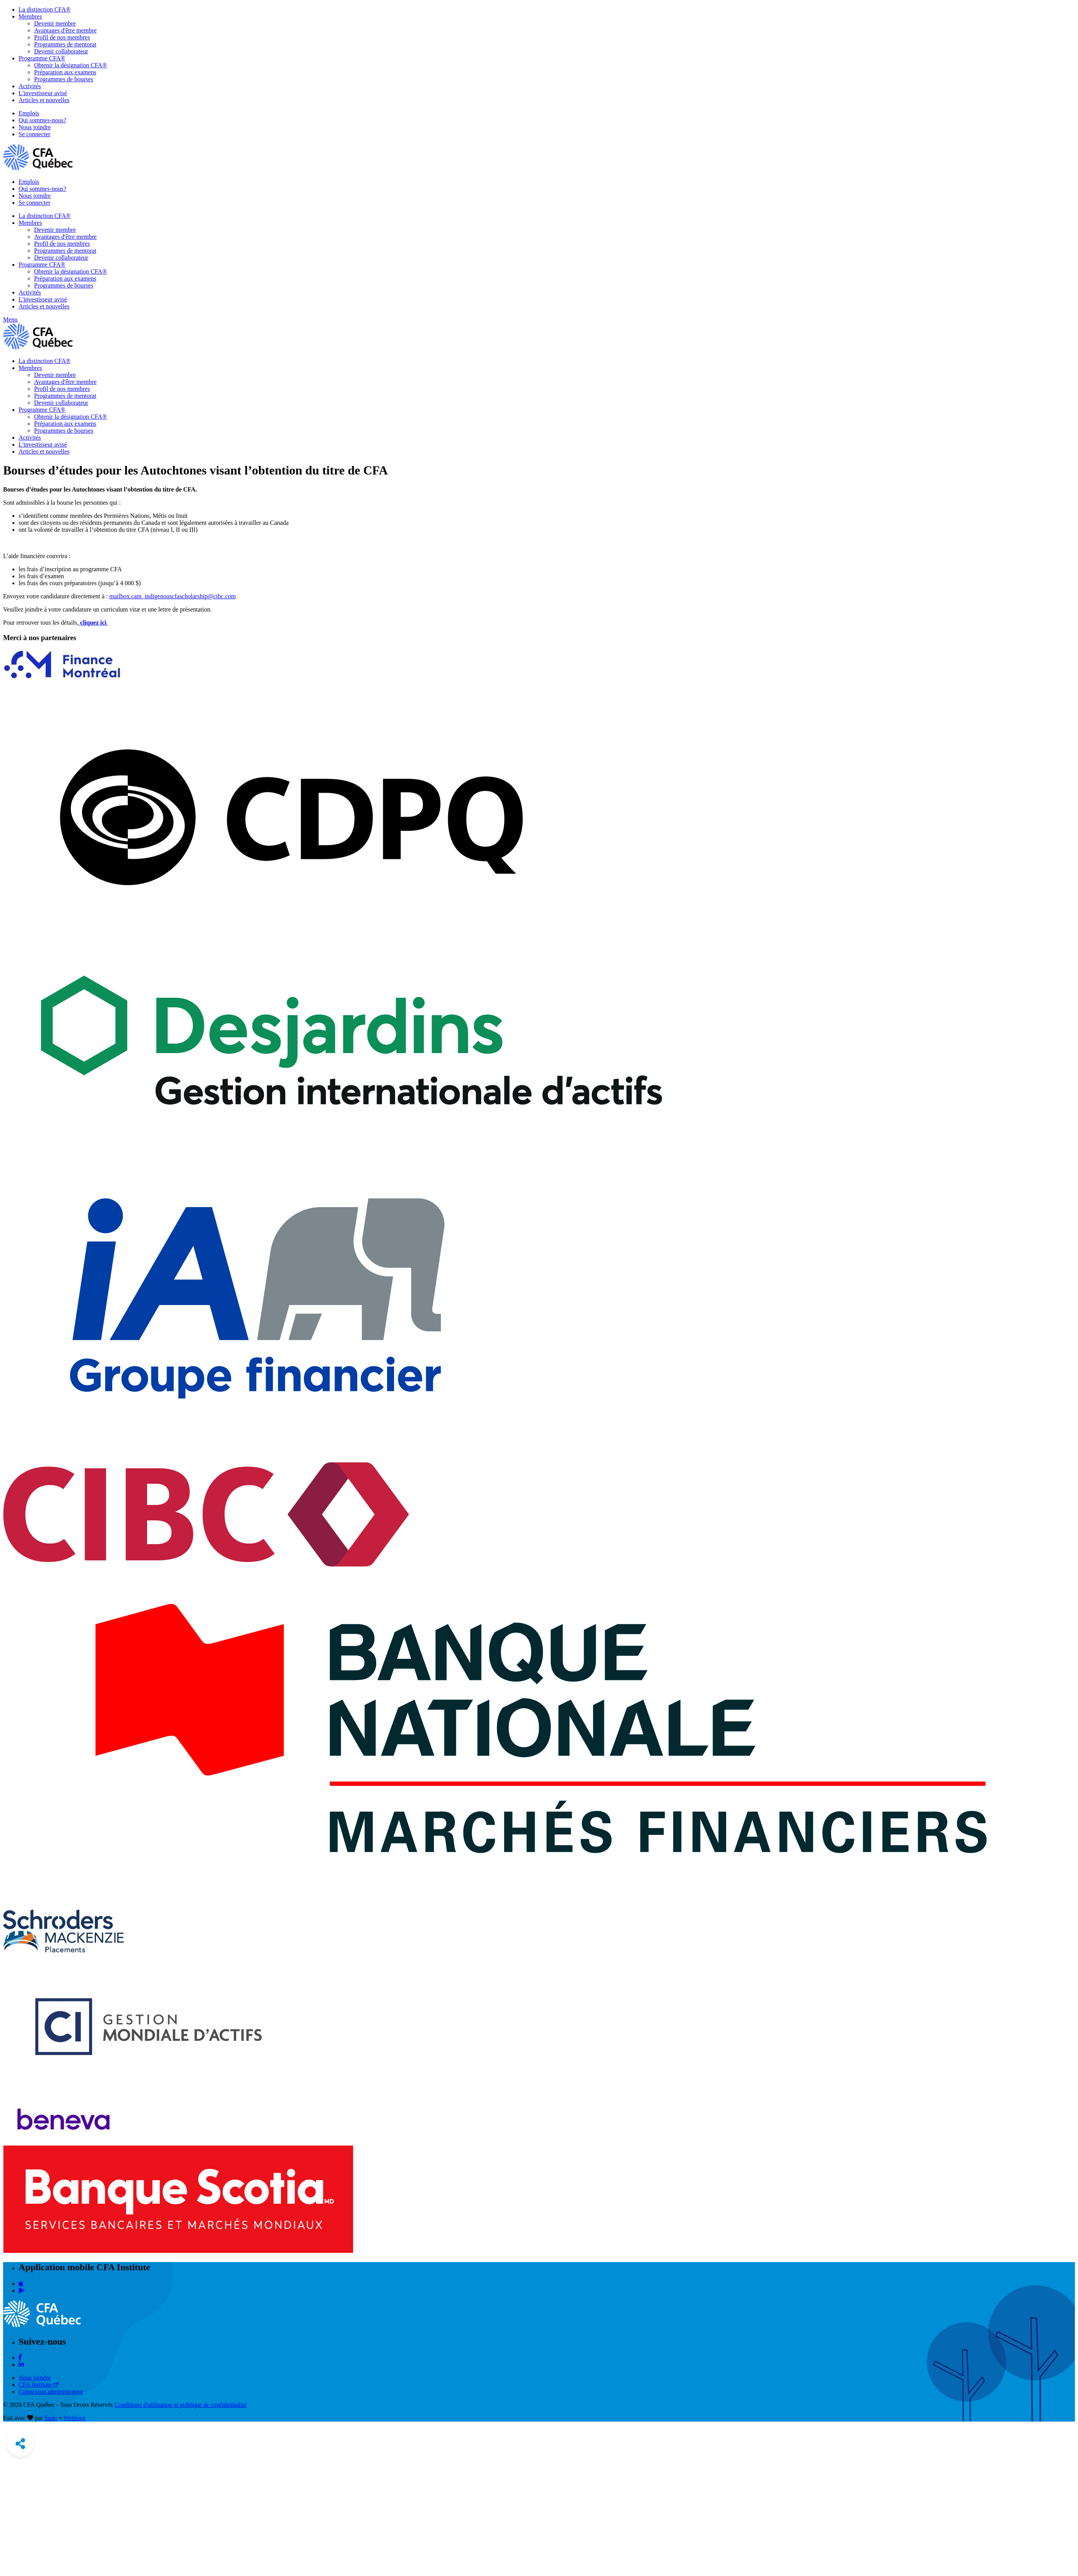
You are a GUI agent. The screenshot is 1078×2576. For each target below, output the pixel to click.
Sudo (51, 2418)
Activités (30, 86)
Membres (30, 16)
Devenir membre (55, 23)
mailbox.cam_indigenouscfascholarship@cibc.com (173, 596)
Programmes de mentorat (65, 44)
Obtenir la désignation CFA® (70, 65)
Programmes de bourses (63, 79)
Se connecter (34, 134)
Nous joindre (35, 127)
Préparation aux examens (65, 72)
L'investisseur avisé (43, 93)
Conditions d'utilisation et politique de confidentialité (181, 2404)
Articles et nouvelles (44, 100)
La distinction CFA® (45, 9)
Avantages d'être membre (65, 30)
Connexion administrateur (51, 2391)
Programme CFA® (42, 58)
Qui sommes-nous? (42, 120)
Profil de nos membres (62, 37)
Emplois (29, 113)
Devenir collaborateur (61, 51)
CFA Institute (39, 2384)
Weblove (74, 2418)
